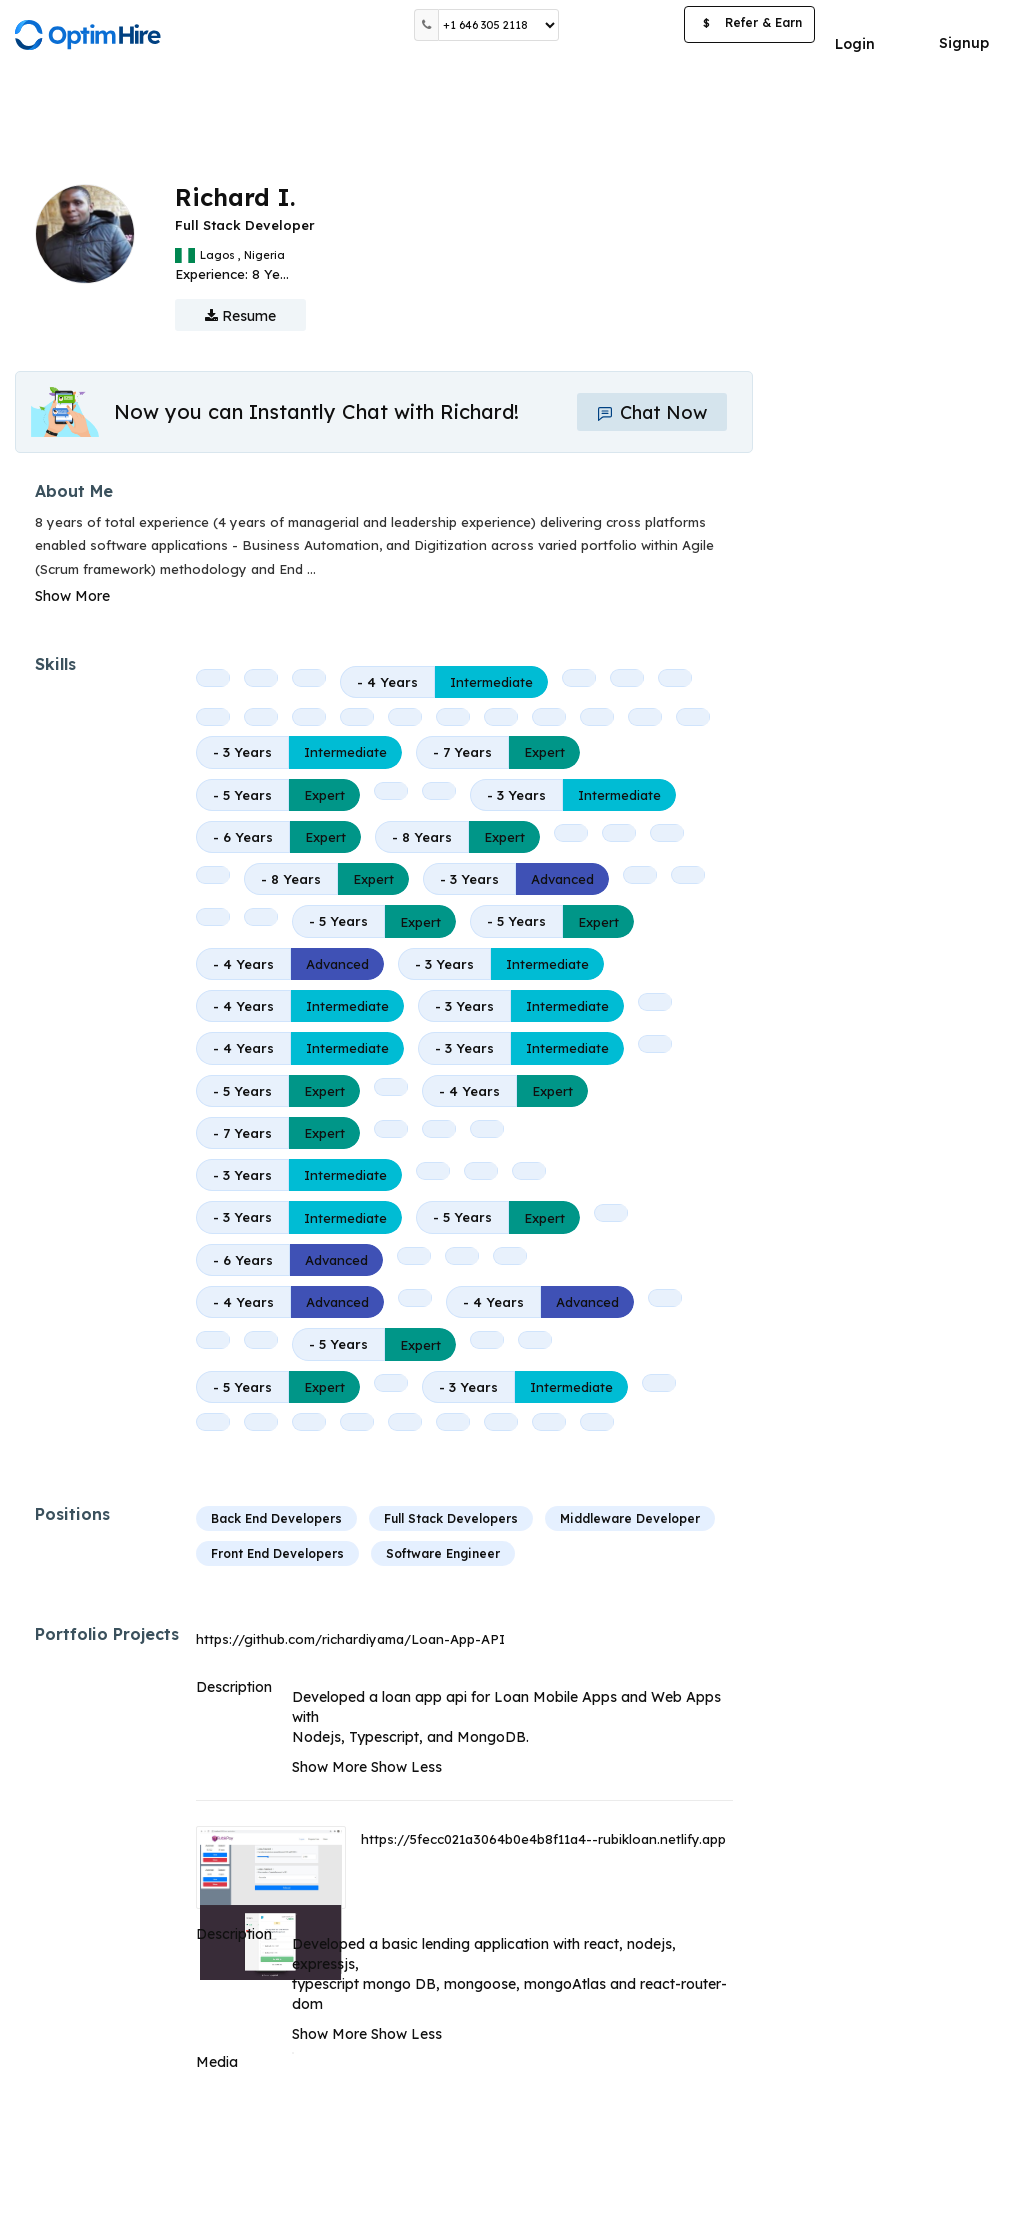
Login (855, 44)
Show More (72, 596)
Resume (240, 316)
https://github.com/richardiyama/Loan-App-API (350, 1639)
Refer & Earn (749, 25)
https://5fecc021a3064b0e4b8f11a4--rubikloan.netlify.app (543, 1839)
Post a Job (621, 24)
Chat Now (652, 412)
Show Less (406, 1767)
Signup (964, 43)
